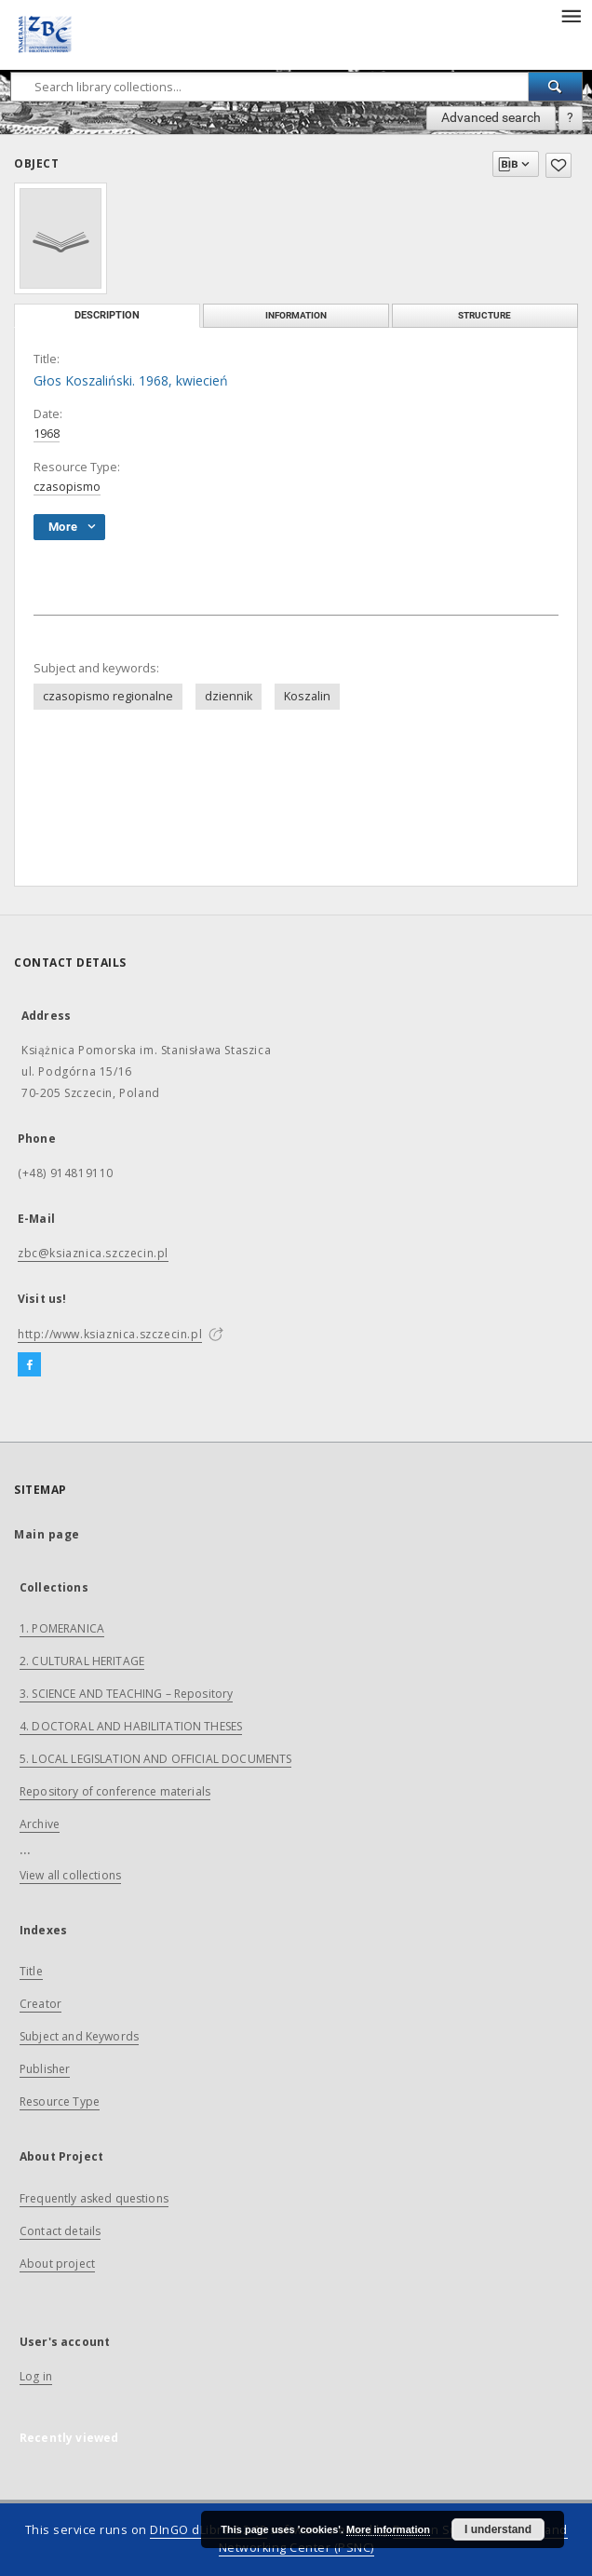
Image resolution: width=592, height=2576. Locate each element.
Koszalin (307, 696)
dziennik (228, 696)
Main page (47, 1534)
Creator (40, 2004)
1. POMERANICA (62, 1628)
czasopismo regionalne (108, 696)
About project (57, 2263)
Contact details (60, 2231)
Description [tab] (107, 315)
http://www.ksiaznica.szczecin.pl (110, 1334)
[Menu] (570, 15)
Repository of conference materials (115, 1791)
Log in (36, 2376)
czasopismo (67, 487)
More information (388, 2529)
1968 (47, 433)
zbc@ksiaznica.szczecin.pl (93, 1253)
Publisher (45, 2069)
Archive (40, 1824)
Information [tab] (296, 315)
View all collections (70, 1875)
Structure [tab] (484, 315)
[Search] (556, 87)
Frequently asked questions (94, 2198)
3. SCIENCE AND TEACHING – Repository (126, 1694)
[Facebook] (29, 1365)
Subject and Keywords (79, 2036)
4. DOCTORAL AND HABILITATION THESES (131, 1726)
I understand (497, 2529)
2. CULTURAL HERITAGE (82, 1661)
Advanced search (491, 117)
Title (31, 1971)
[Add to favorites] (558, 165)
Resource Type (60, 2101)
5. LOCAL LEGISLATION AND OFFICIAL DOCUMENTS (155, 1759)
